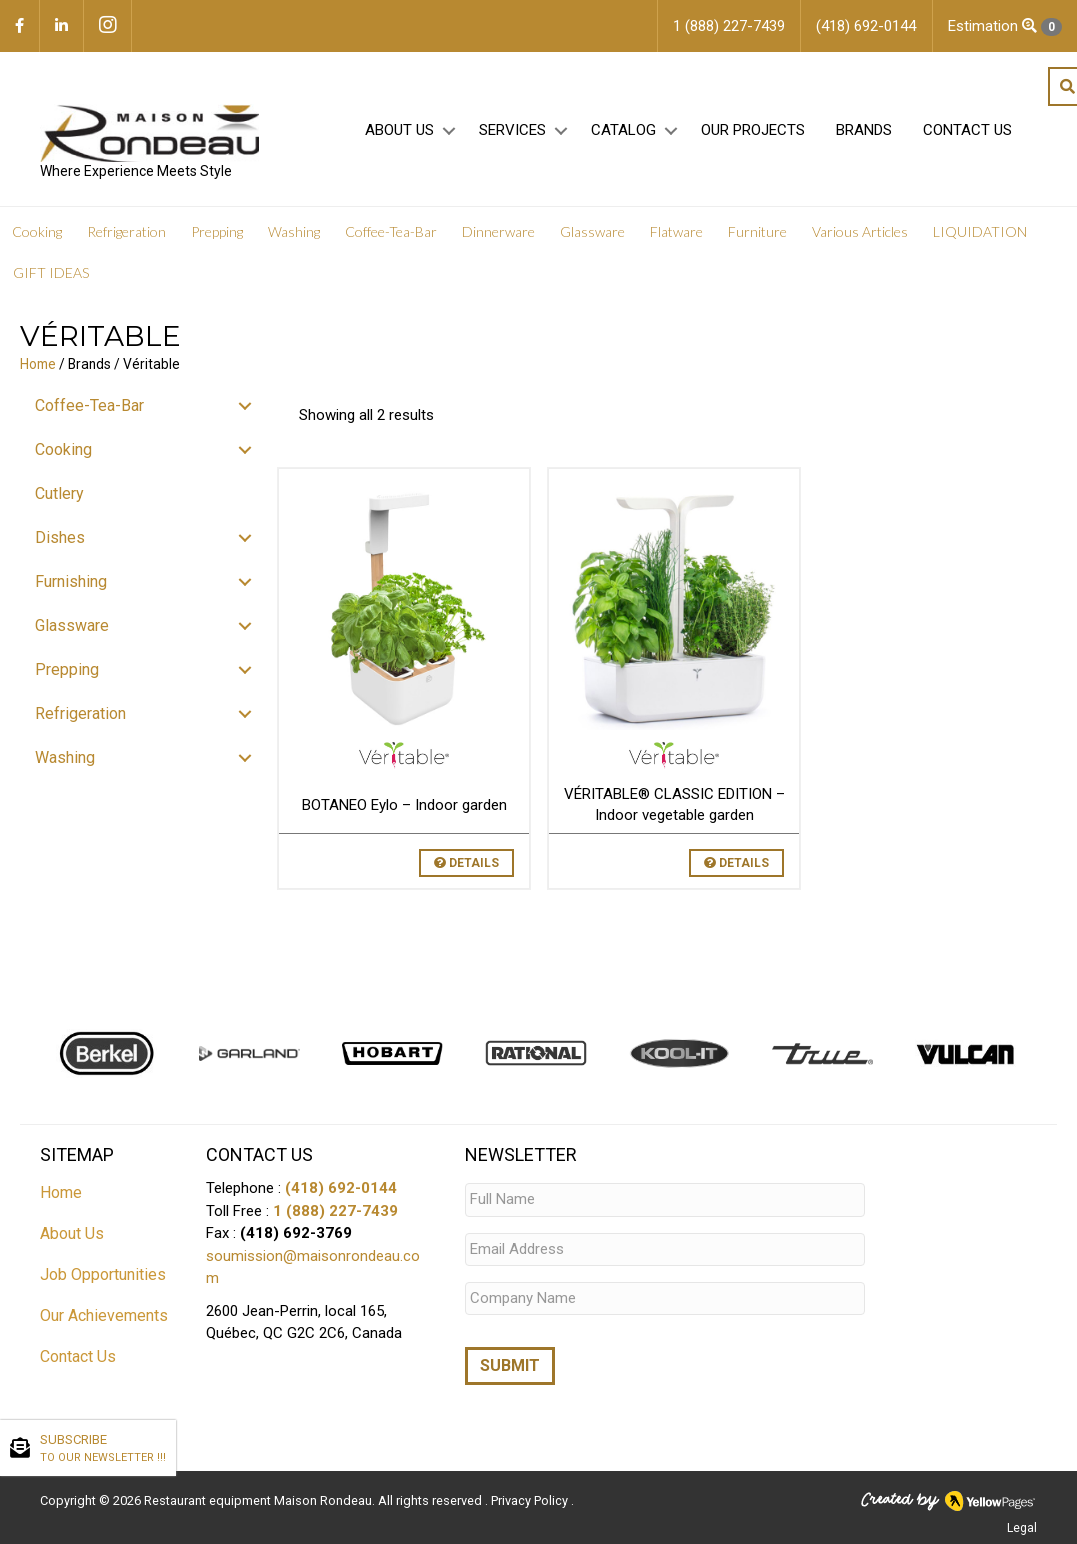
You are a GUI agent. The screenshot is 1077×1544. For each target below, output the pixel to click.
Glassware (592, 232)
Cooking (37, 232)
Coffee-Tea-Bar (391, 232)
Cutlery (59, 493)
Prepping (217, 232)
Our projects (753, 131)
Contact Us (967, 131)
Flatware (676, 232)
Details (466, 863)
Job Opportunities (103, 1274)
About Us (399, 131)
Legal (1022, 1528)
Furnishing (71, 581)
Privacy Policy (531, 1500)
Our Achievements (104, 1315)
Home (38, 364)
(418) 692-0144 (341, 1188)
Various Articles (860, 232)
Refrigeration (126, 232)
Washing (294, 232)
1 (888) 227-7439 (335, 1211)
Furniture (757, 232)
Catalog (623, 131)
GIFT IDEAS (51, 273)
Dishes (60, 537)
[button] (448, 131)
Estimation (1005, 26)
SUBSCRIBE (103, 1449)
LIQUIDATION (980, 232)
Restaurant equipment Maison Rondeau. (259, 1500)
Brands (864, 131)
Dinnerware (498, 232)
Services (512, 131)
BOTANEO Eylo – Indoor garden (404, 805)
